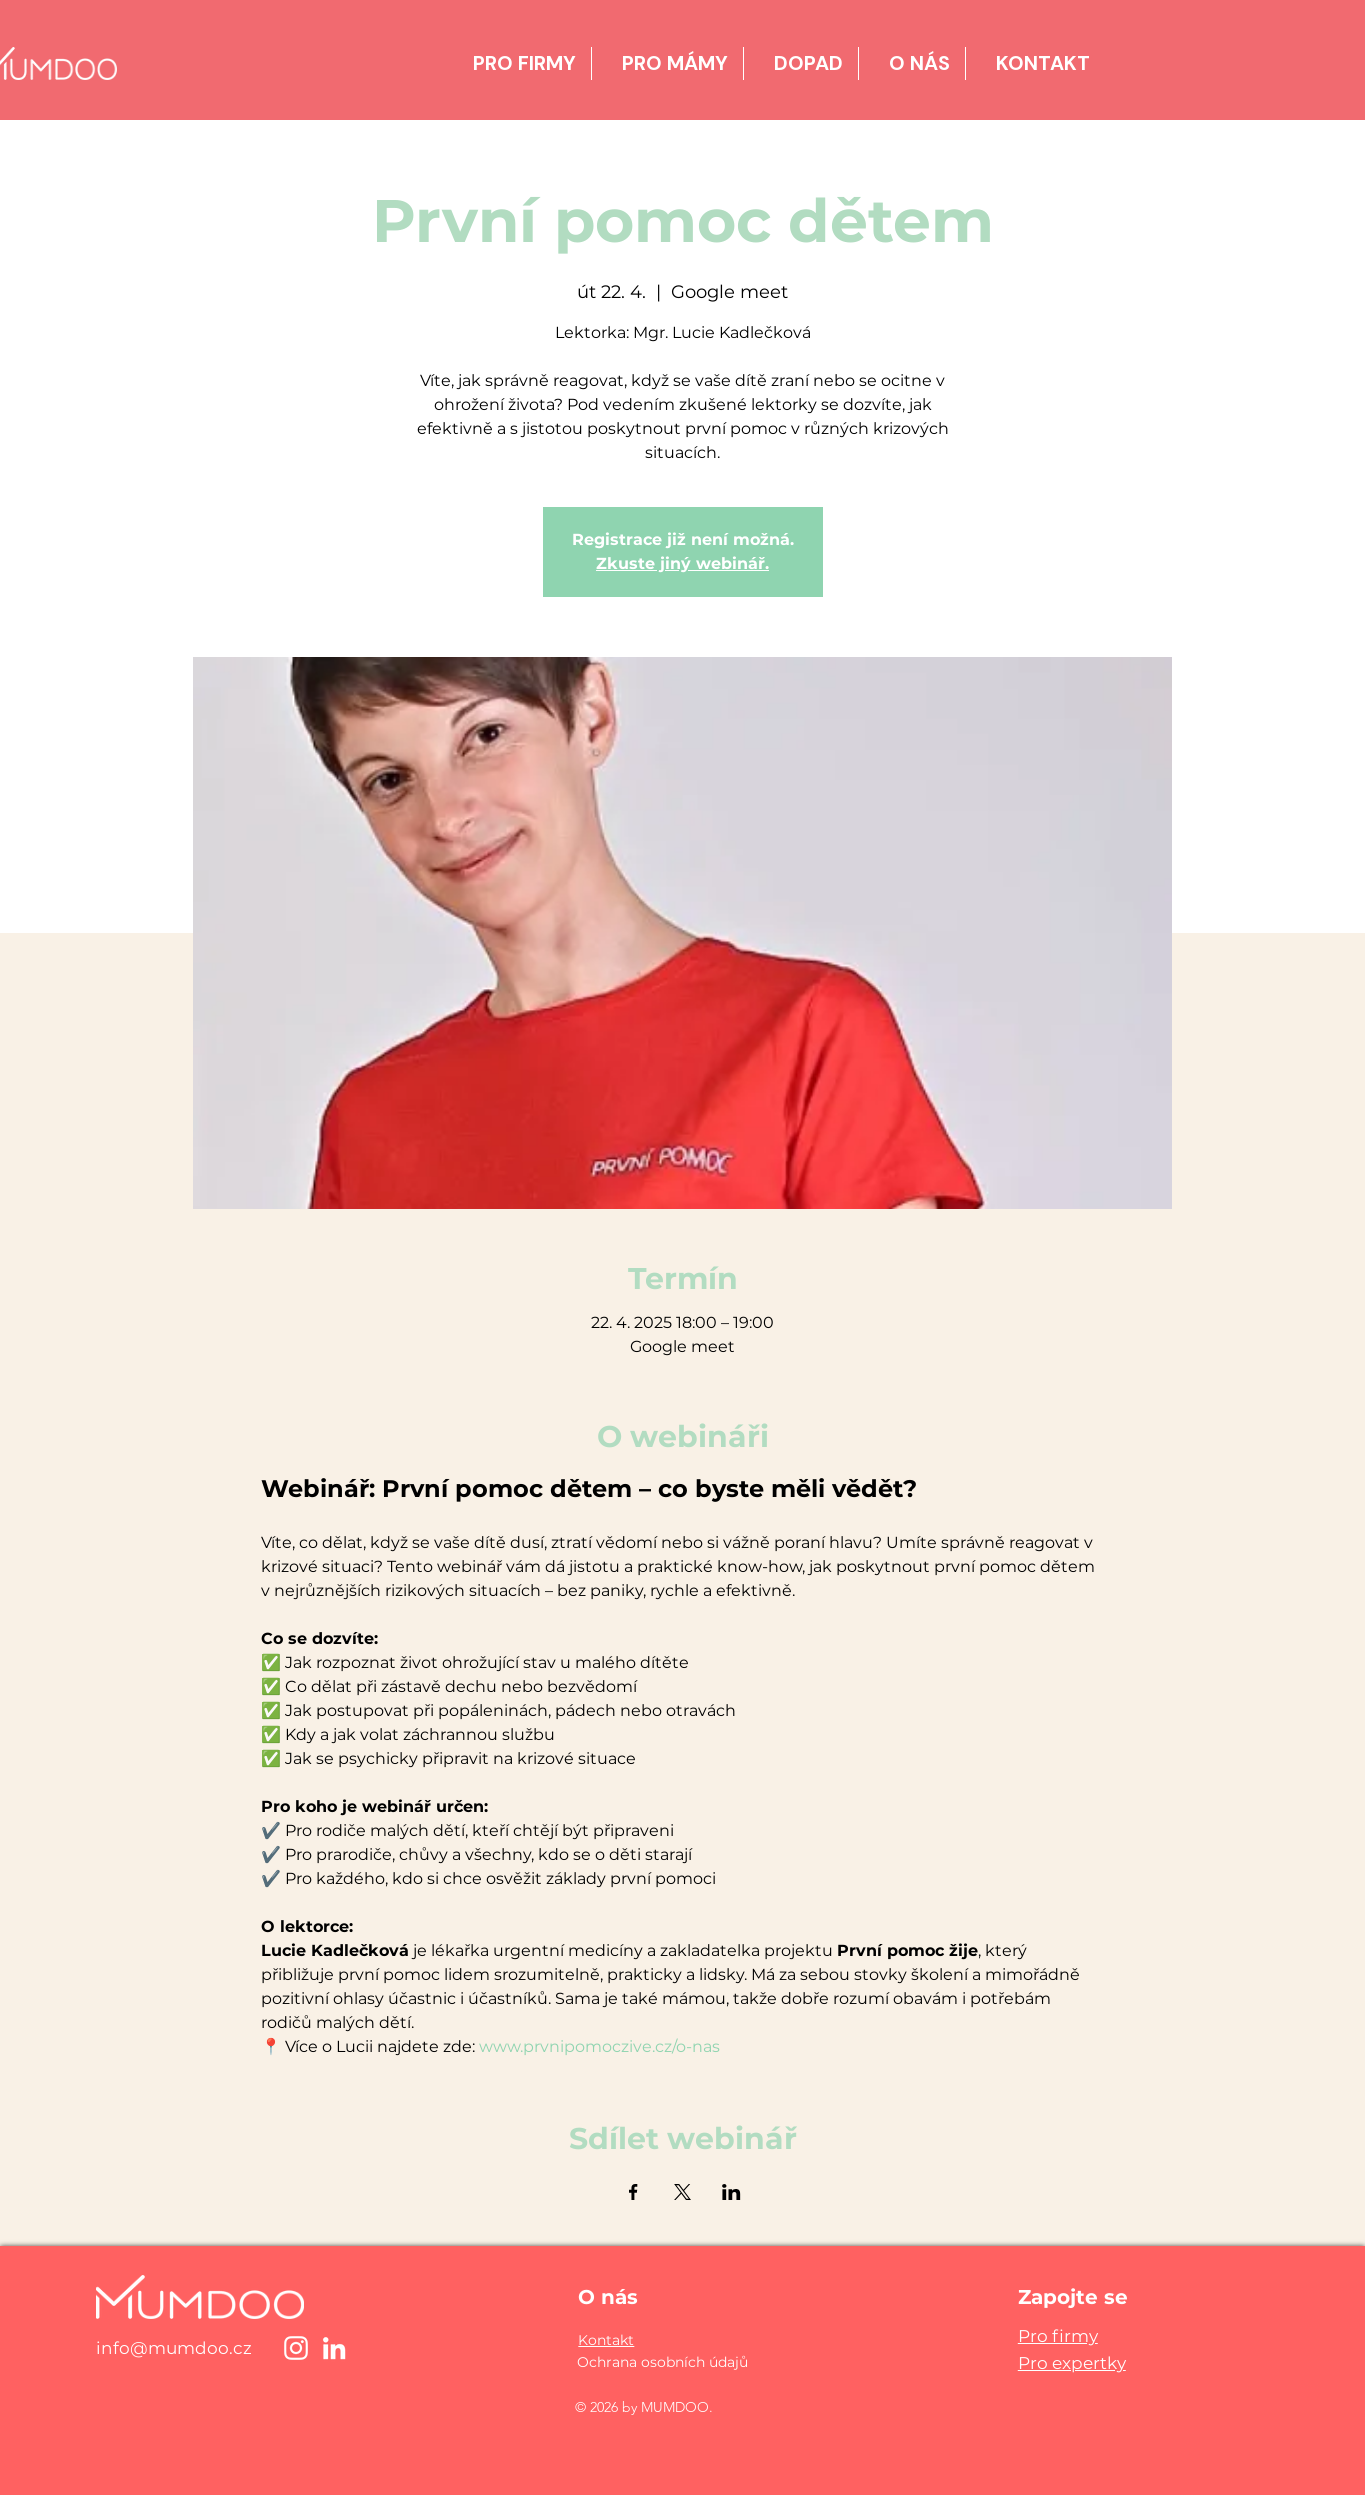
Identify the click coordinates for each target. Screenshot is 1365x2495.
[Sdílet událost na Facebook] (633, 2192)
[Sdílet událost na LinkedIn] (731, 2192)
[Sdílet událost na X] (682, 2192)
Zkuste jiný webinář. (682, 563)
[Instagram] (296, 2348)
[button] (606, 2340)
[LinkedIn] (334, 2348)
